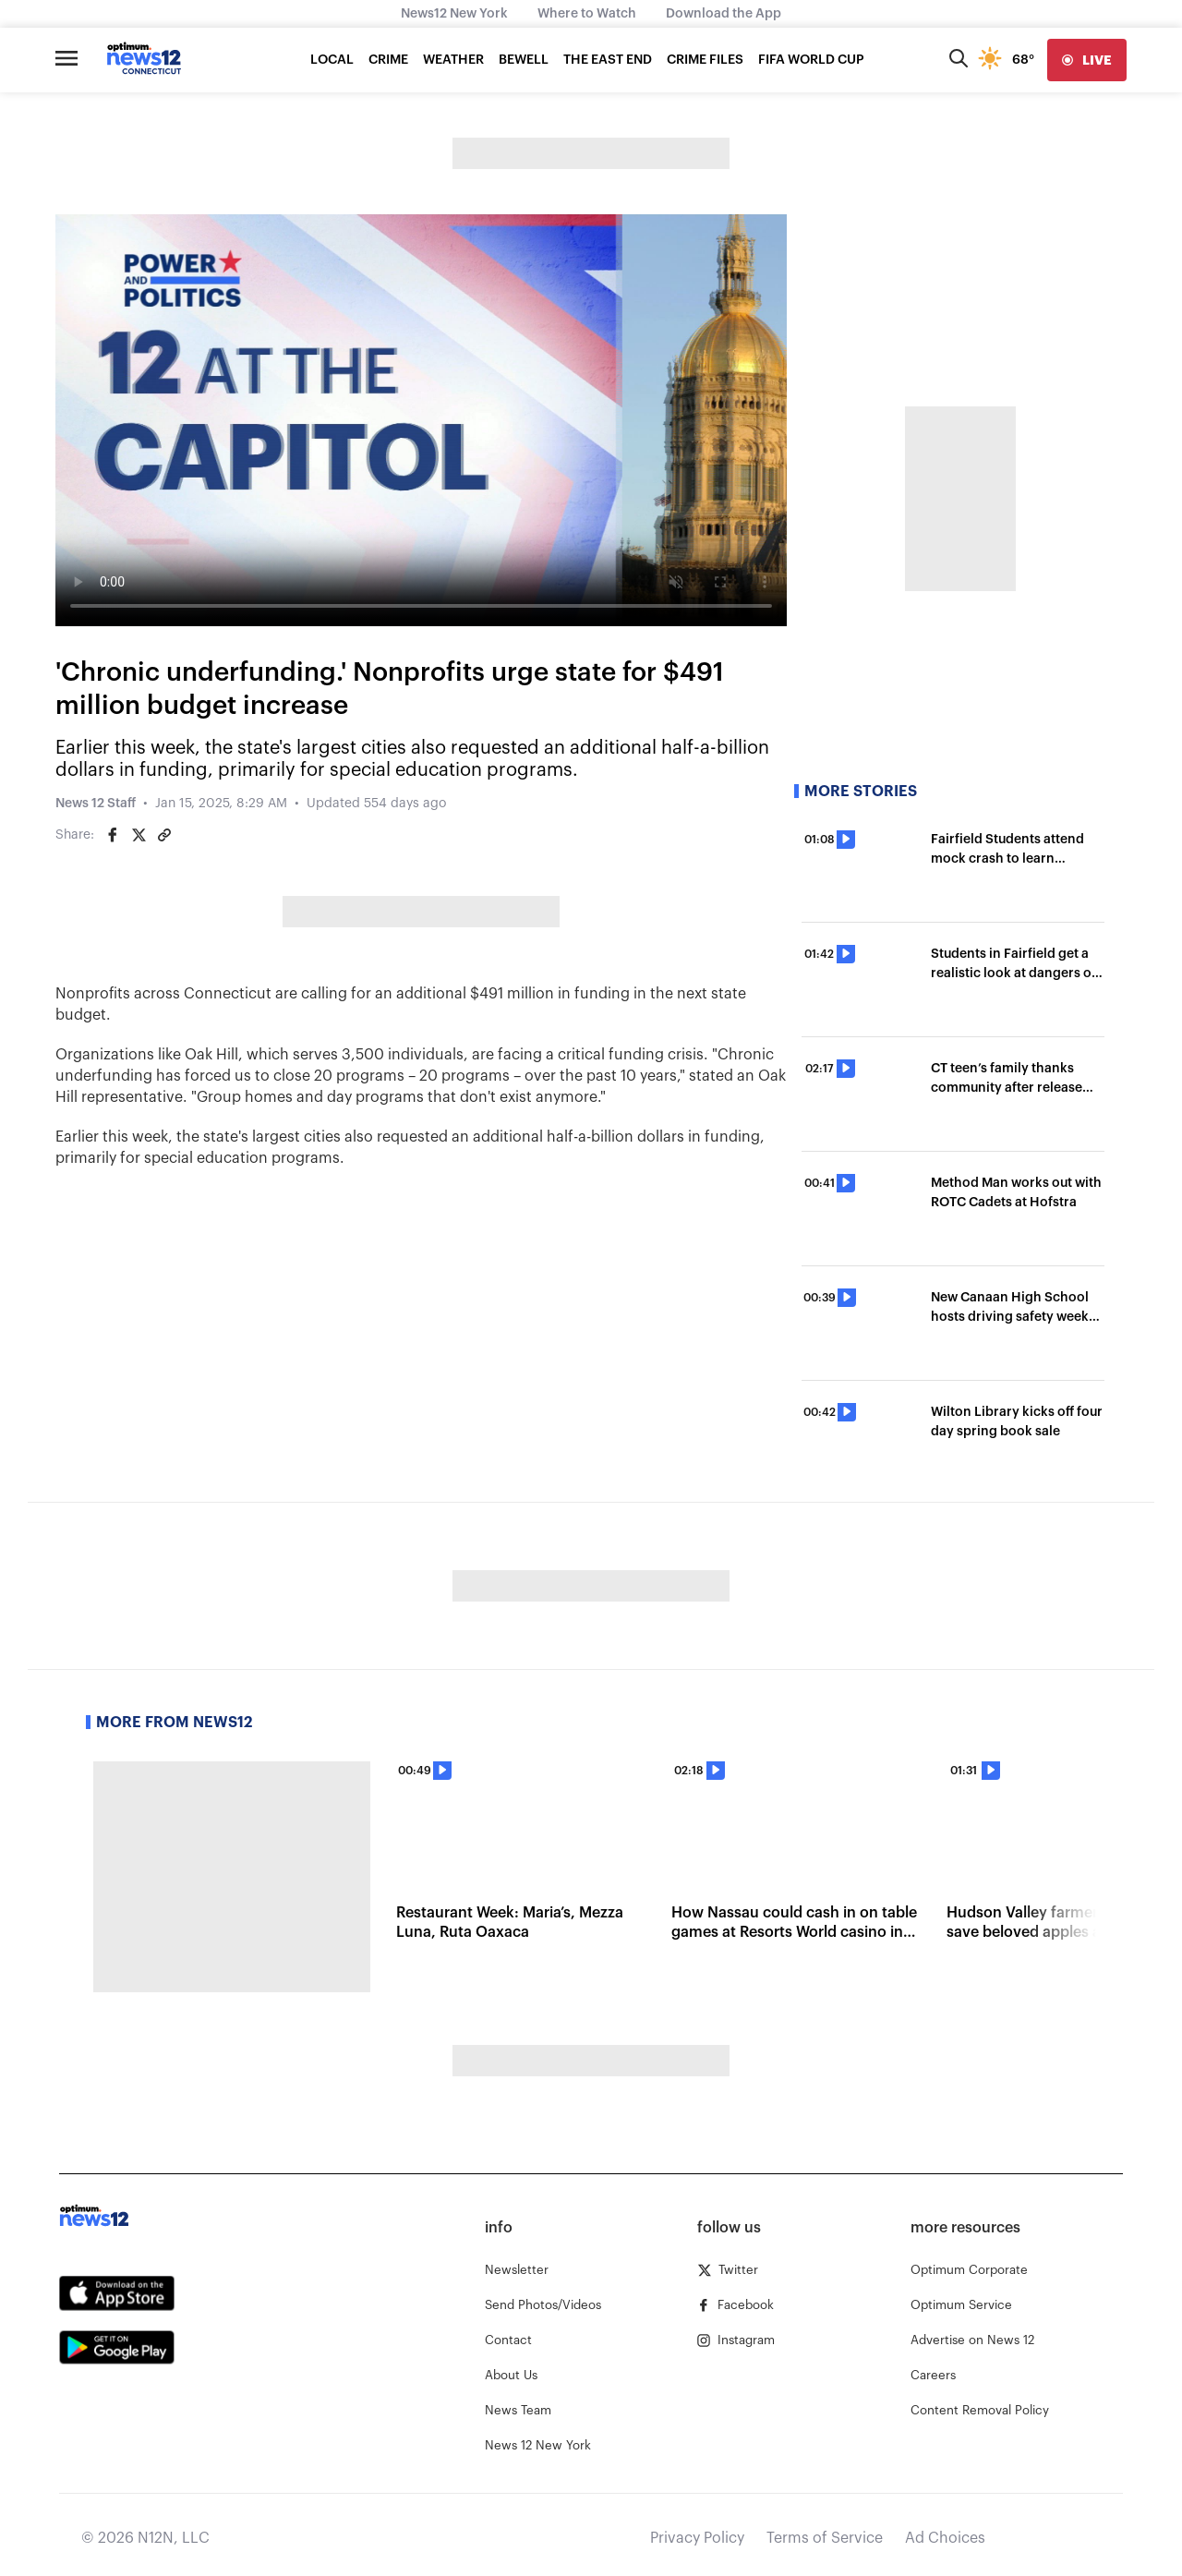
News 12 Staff (95, 803)
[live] (1087, 60)
